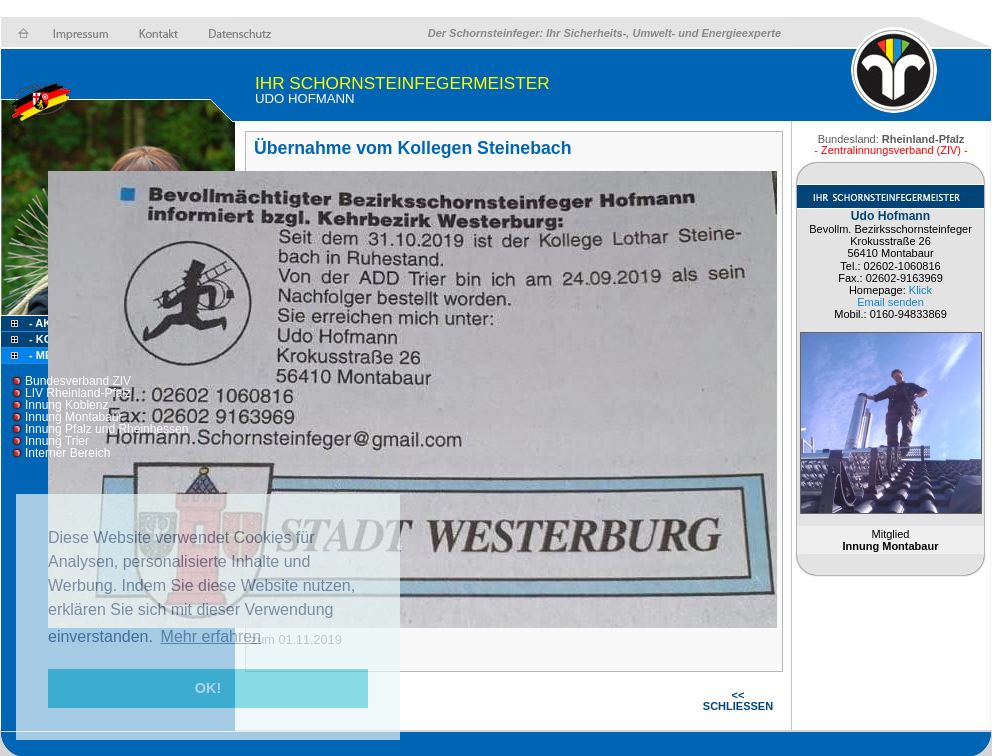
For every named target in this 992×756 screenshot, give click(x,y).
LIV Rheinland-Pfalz (78, 393)
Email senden (890, 302)
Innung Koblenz (66, 405)
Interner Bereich (67, 453)
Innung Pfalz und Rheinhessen (106, 429)
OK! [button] (208, 688)
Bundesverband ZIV (78, 381)
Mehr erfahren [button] (211, 636)
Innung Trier (57, 441)
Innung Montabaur (73, 417)
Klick (920, 290)
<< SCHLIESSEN (738, 700)
